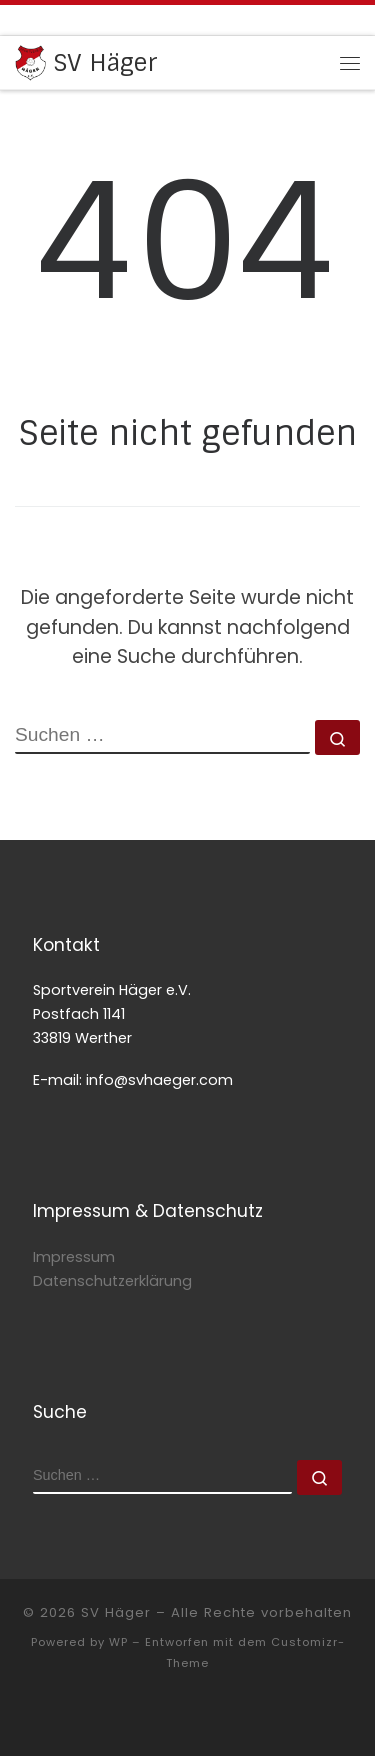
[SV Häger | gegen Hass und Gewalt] (30, 61)
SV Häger (116, 1612)
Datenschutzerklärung (112, 1281)
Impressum (74, 1257)
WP (118, 1642)
